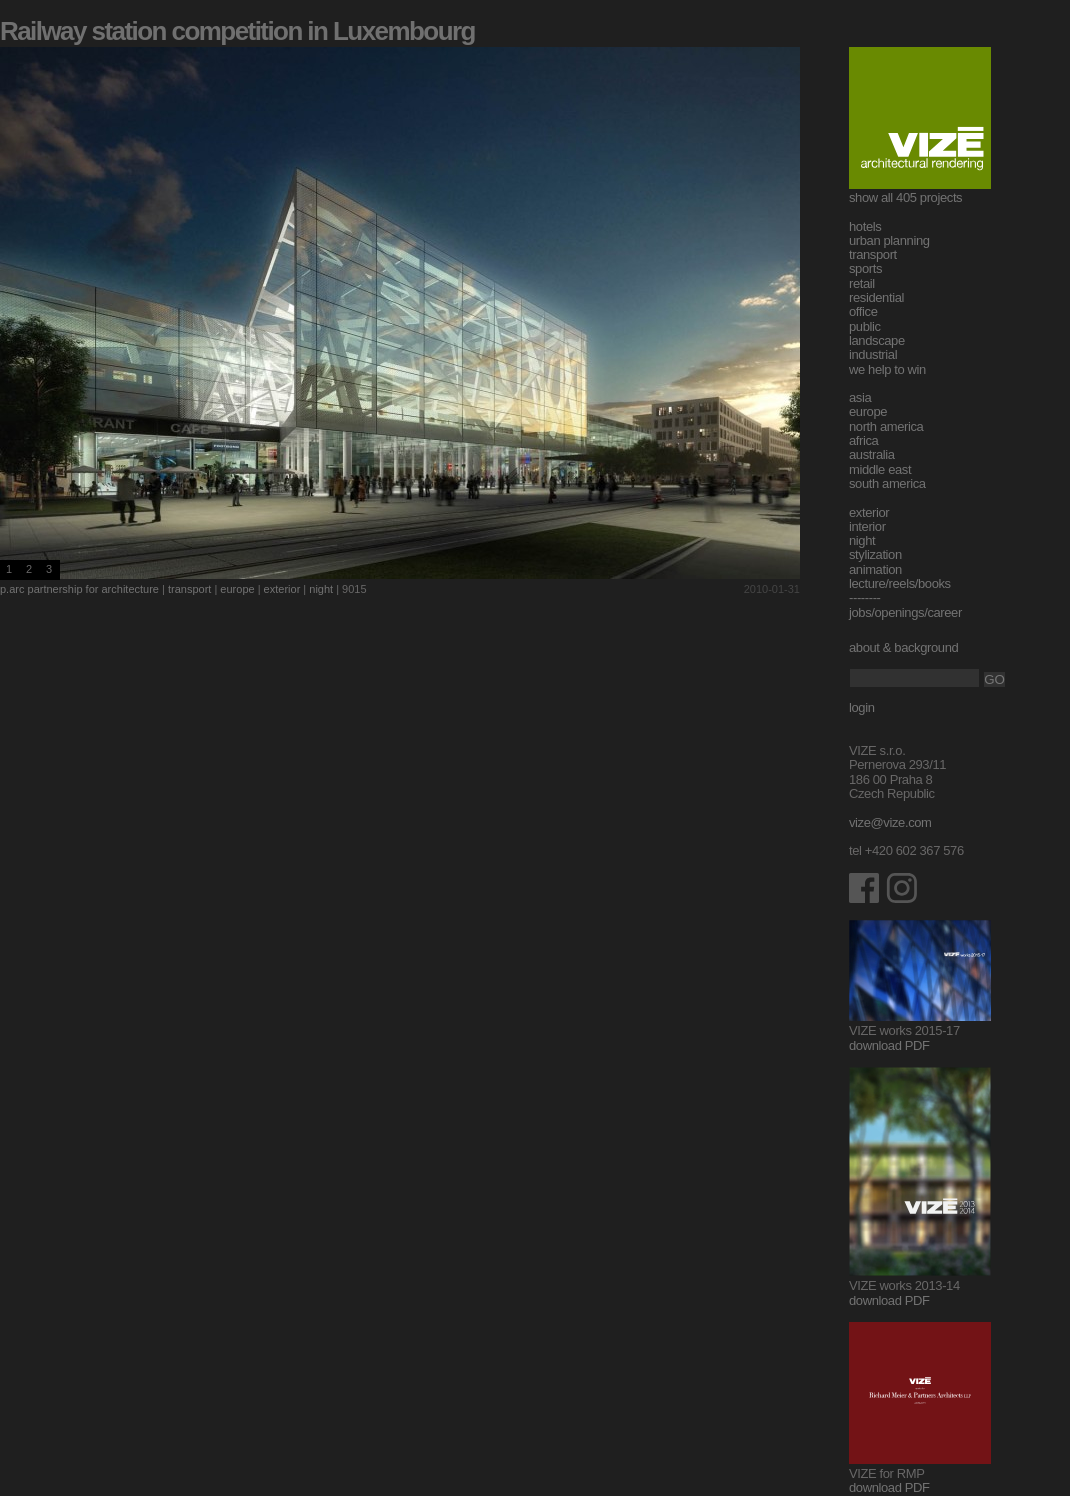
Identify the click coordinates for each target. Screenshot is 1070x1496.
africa (863, 440)
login (862, 707)
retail (862, 283)
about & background (903, 647)
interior (867, 526)
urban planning (889, 240)
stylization (875, 554)
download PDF (889, 1045)
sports (865, 268)
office (863, 311)
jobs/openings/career (905, 612)
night (321, 589)
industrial (873, 354)
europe (237, 589)
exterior (282, 589)
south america (887, 483)
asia (860, 397)
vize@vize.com (890, 822)
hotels (865, 226)
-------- (865, 597)
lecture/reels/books (900, 583)
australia (872, 454)
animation (875, 569)
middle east (880, 469)
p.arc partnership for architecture (79, 589)
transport (189, 589)
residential (876, 297)
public (865, 326)
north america (886, 426)
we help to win (887, 369)
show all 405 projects (905, 197)
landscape (877, 340)
